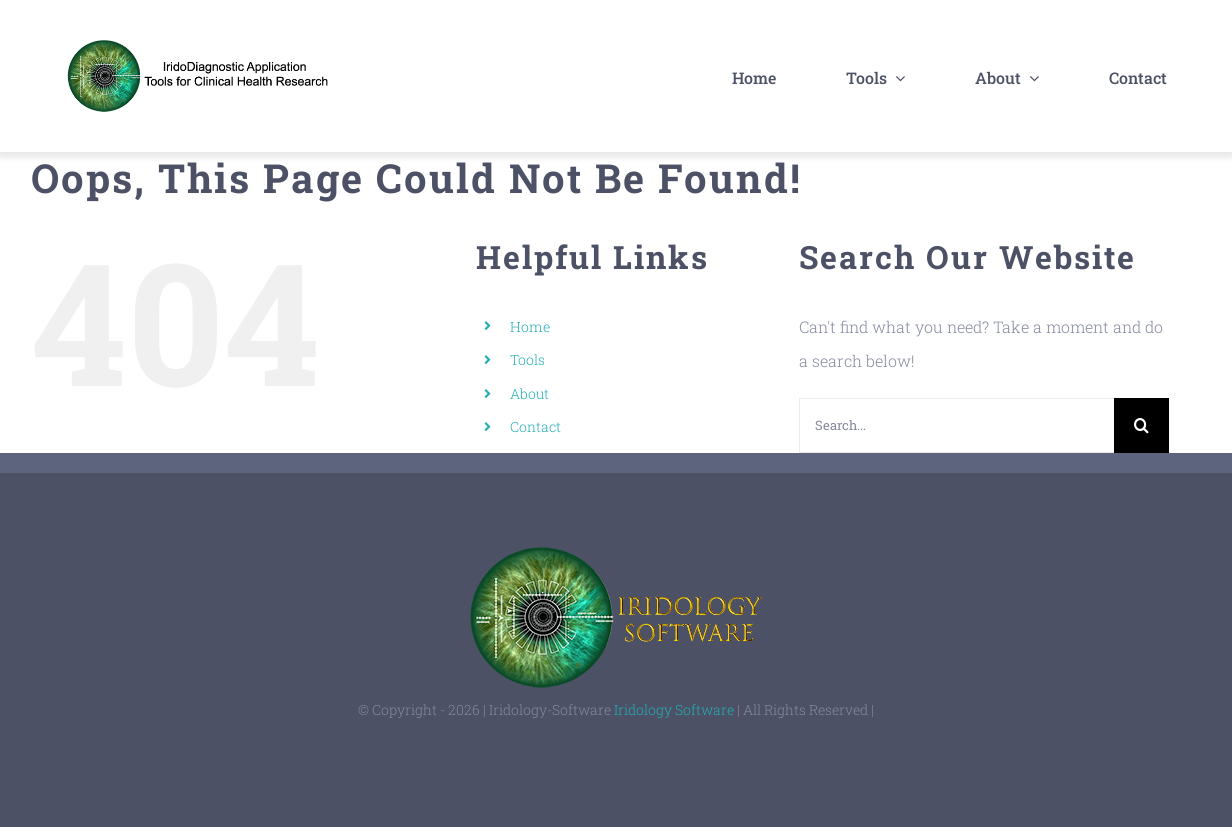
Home (530, 326)
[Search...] (956, 425)
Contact (535, 426)
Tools (527, 359)
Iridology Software (674, 709)
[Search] (1141, 425)
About (529, 393)
